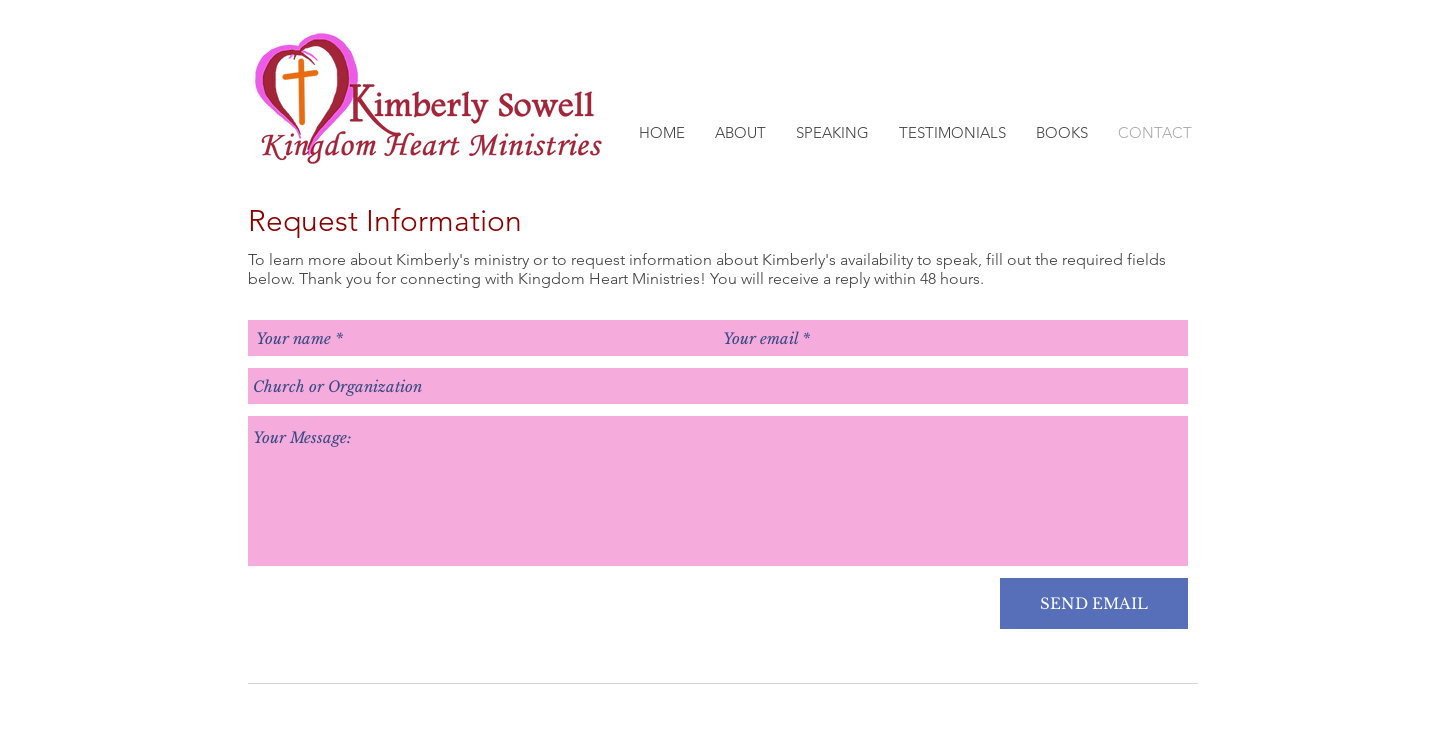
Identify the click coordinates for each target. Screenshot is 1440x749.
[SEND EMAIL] (1094, 603)
